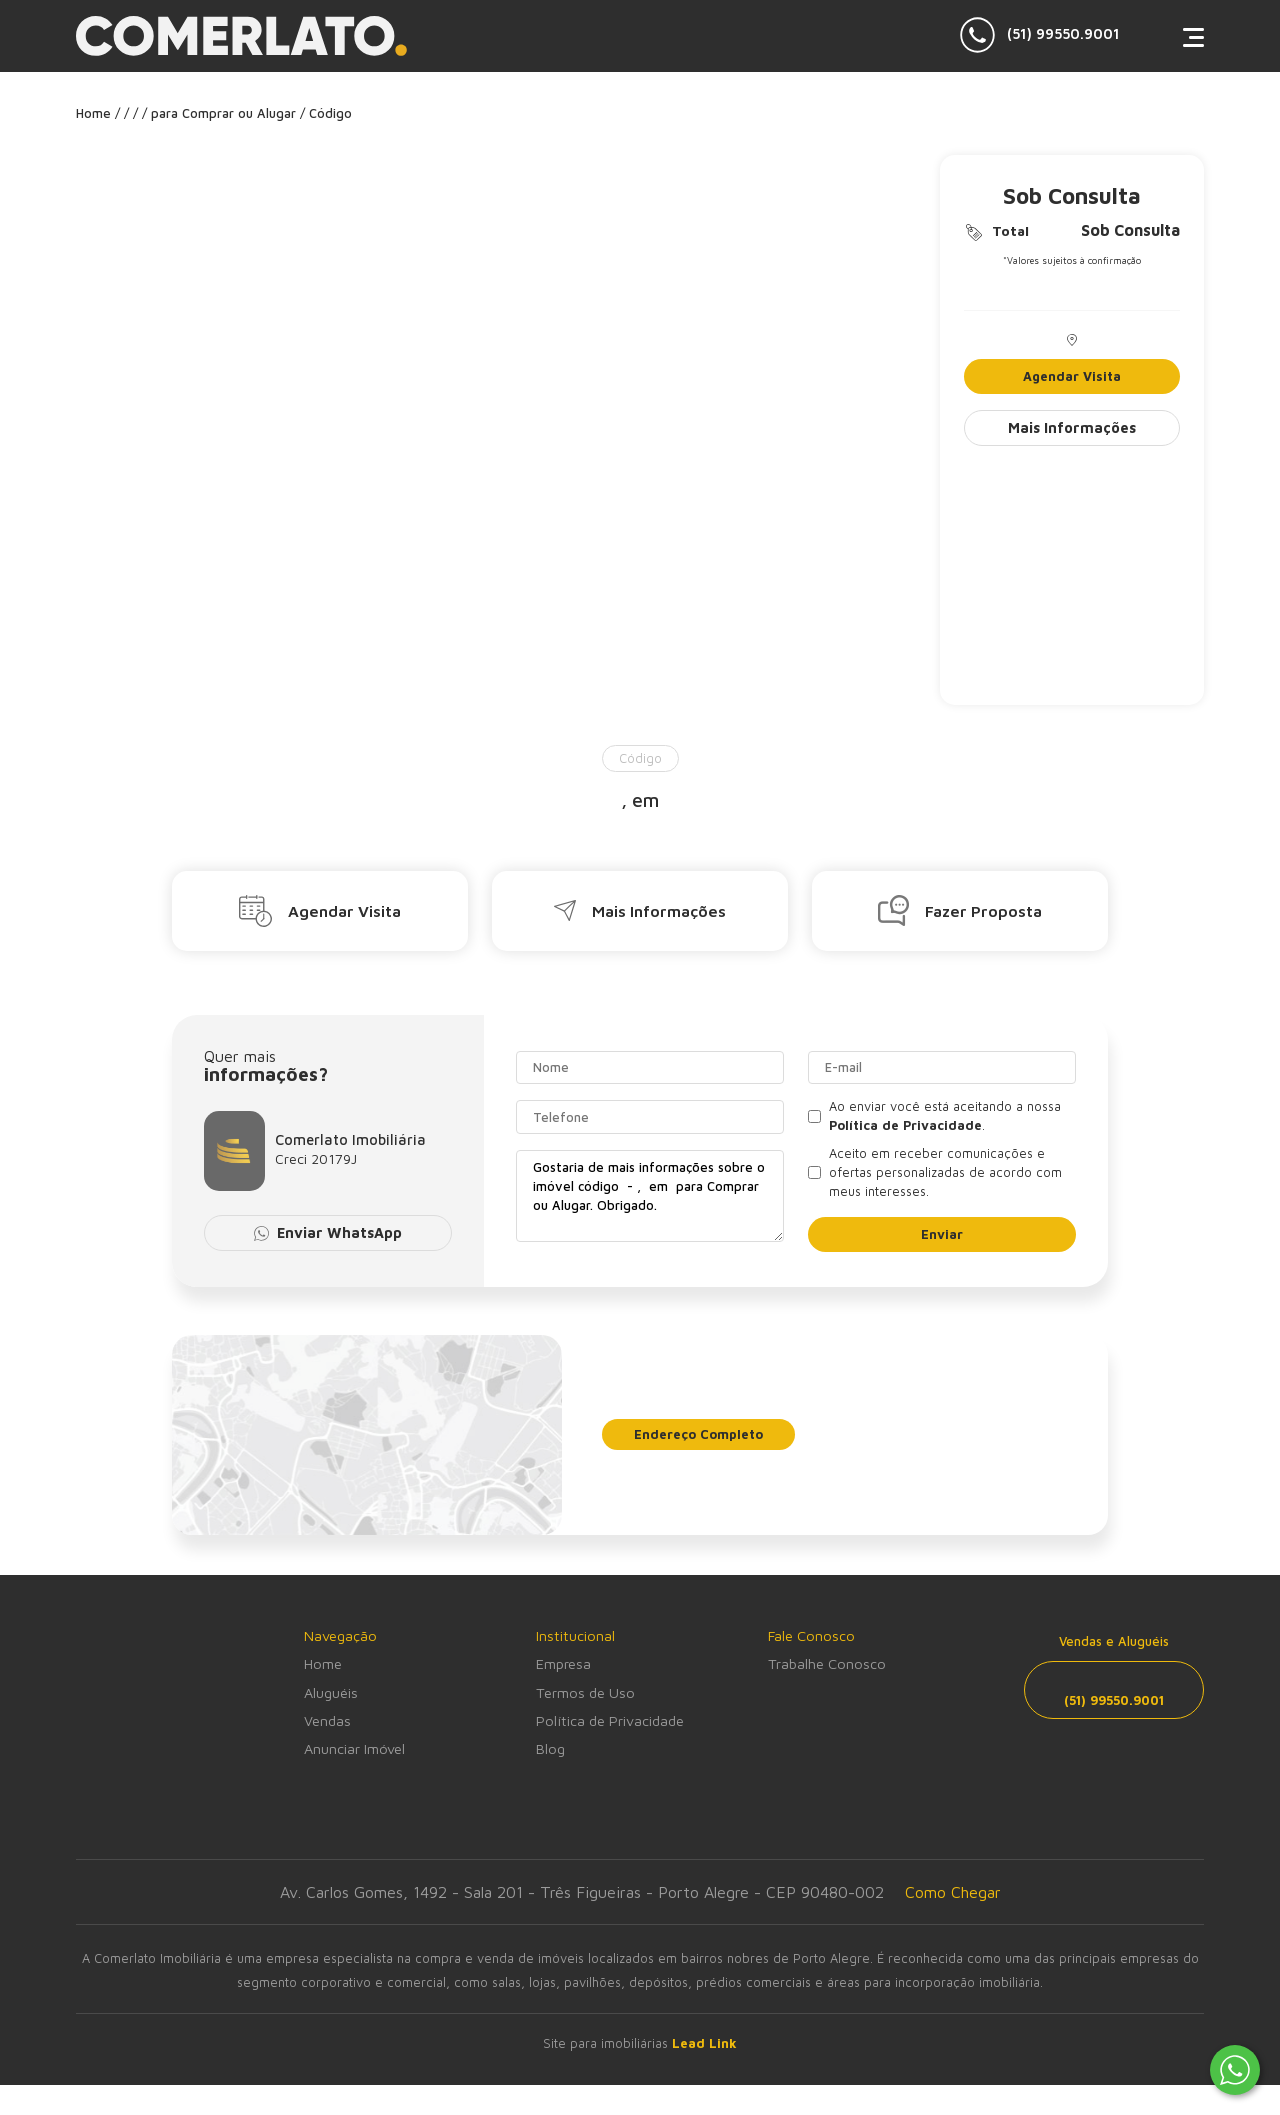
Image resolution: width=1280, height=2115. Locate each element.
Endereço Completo (698, 1434)
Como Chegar (953, 1892)
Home (323, 1663)
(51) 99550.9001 (1040, 35)
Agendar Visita (1072, 376)
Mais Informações (1072, 427)
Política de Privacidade (610, 1720)
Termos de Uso (585, 1692)
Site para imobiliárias (640, 2043)
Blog (550, 1748)
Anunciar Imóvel (354, 1748)
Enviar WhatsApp (328, 1232)
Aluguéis (331, 1692)
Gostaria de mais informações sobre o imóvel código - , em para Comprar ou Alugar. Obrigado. (650, 1196)
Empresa (563, 1663)
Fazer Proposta (960, 910)
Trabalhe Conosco (827, 1663)
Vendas (327, 1720)
